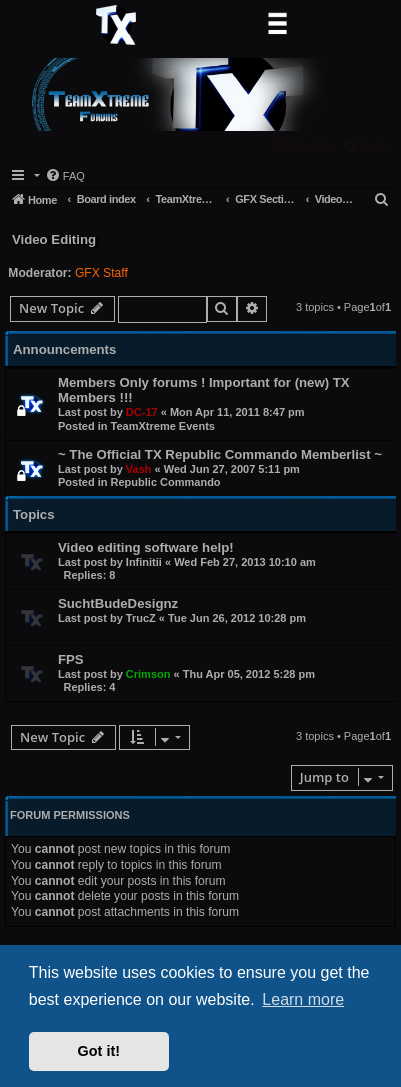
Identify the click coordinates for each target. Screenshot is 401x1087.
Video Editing (54, 239)
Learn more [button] (303, 999)
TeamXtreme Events (163, 426)
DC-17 (142, 412)
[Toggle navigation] (277, 25)
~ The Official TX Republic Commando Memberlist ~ (220, 454)
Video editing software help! (146, 547)
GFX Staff (101, 273)
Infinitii (144, 562)
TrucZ (141, 618)
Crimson (148, 674)
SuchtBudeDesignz (118, 603)
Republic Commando (166, 482)
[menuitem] (367, 145)
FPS (71, 659)
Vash (139, 469)
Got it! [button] (99, 1051)
